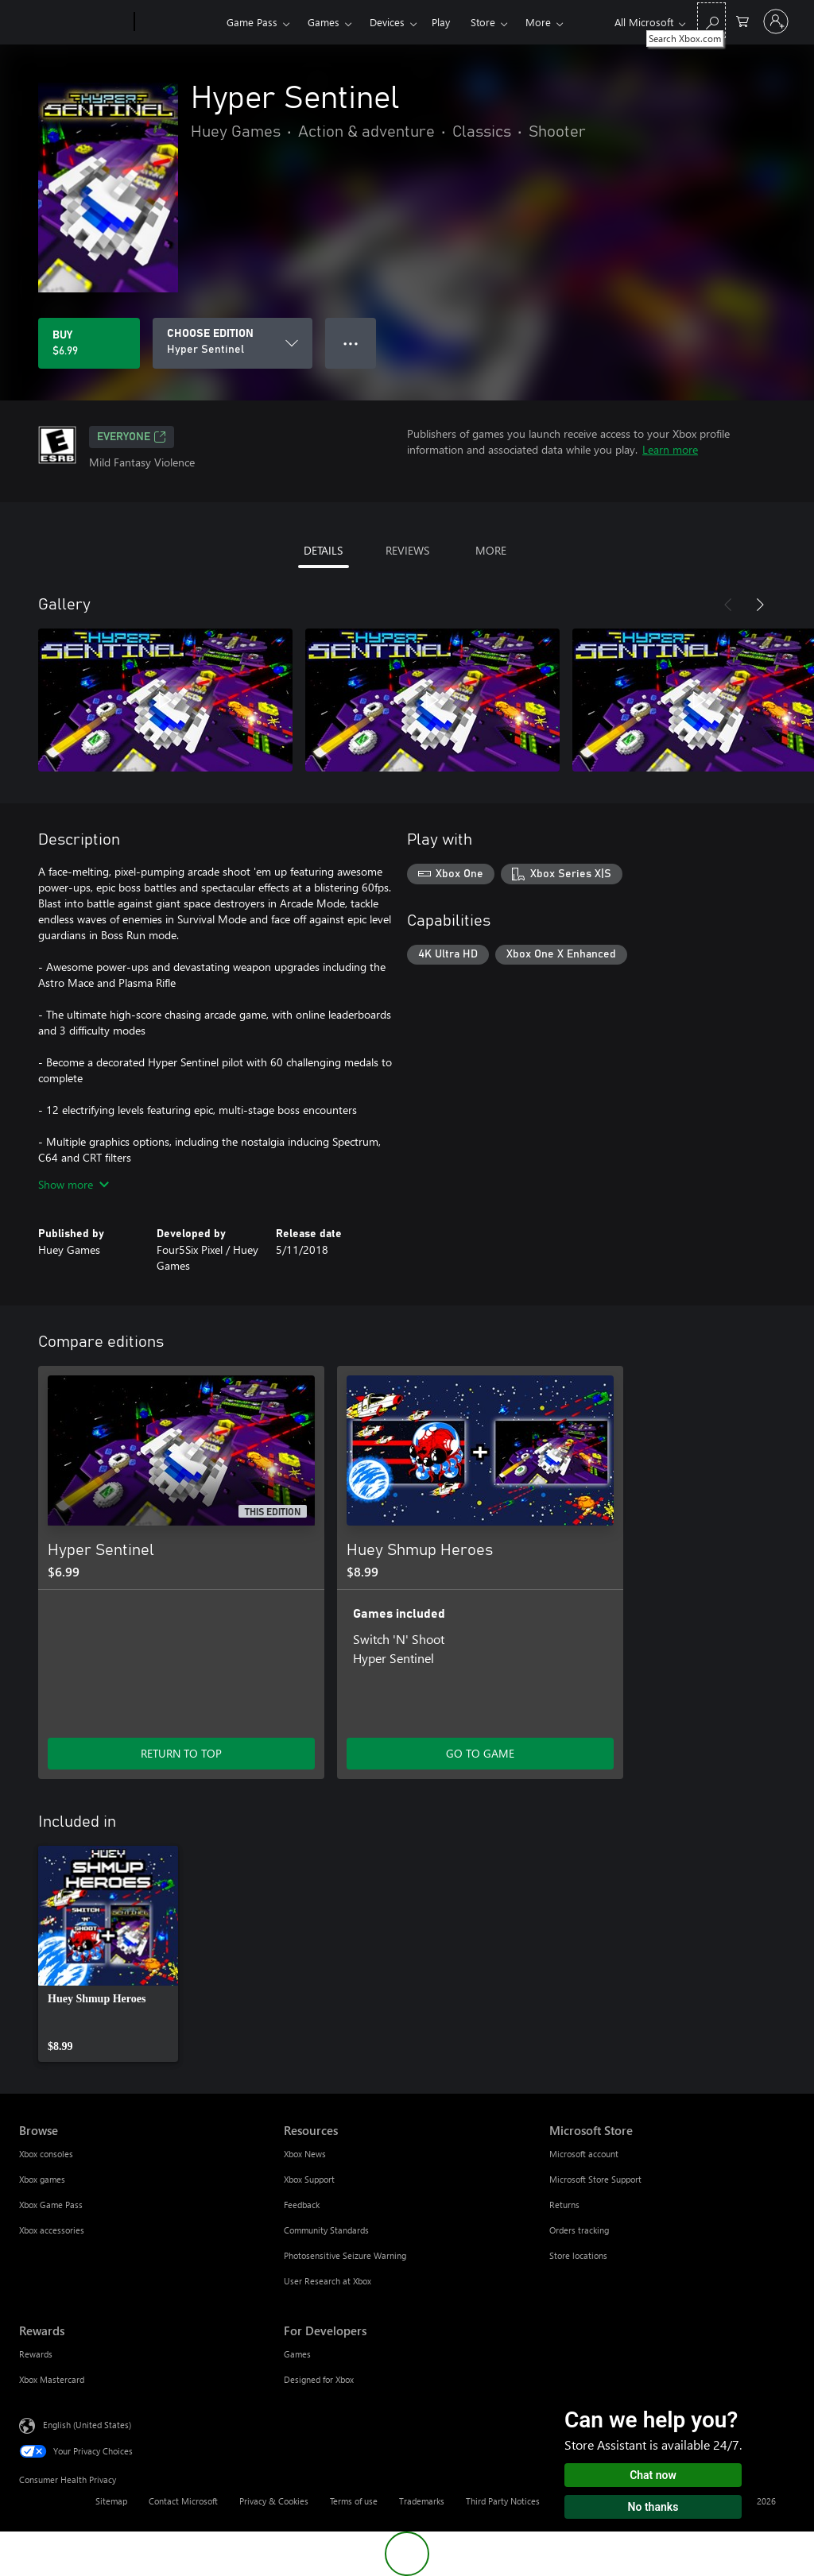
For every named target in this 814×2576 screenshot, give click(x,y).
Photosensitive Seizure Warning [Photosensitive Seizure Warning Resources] (345, 2255)
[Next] (760, 605)
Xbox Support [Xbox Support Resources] (309, 2179)
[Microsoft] (73, 22)
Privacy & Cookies (273, 2501)
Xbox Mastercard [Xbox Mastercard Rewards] (51, 2379)
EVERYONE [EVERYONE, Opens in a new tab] (131, 437)
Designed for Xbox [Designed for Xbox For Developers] (319, 2379)
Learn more (670, 449)
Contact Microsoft (183, 2501)
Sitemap (111, 2501)
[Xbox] (178, 22)
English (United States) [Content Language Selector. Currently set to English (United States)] (87, 2424)
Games (323, 22)
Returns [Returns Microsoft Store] (564, 2204)
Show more (73, 1184)
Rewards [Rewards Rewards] (35, 2354)
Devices (387, 22)
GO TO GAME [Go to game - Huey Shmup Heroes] (480, 1753)
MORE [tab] (490, 550)
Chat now (653, 2475)
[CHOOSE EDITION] (232, 343)
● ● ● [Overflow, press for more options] (351, 342)
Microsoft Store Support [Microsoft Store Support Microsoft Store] (595, 2179)
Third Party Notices (503, 2501)
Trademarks (421, 2501)
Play (441, 22)
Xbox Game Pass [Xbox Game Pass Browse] (51, 2204)
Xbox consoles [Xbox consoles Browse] (46, 2154)
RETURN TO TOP (181, 1753)
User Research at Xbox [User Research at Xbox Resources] (327, 2281)
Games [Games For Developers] (297, 2354)
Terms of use (354, 2501)
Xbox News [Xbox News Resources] (305, 2154)
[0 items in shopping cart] (742, 20)
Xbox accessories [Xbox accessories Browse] (51, 2230)
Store (483, 22)
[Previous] (728, 605)
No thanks (653, 2507)
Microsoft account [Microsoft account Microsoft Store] (583, 2154)
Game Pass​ (252, 22)
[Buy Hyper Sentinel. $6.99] (89, 343)
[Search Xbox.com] (711, 20)
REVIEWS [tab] (407, 550)
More (538, 22)
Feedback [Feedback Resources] (302, 2204)
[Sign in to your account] (776, 21)
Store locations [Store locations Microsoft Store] (578, 2255)
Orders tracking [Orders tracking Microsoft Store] (579, 2230)
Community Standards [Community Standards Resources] (326, 2230)
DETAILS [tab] (323, 550)
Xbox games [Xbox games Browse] (42, 2179)
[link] (108, 1954)
